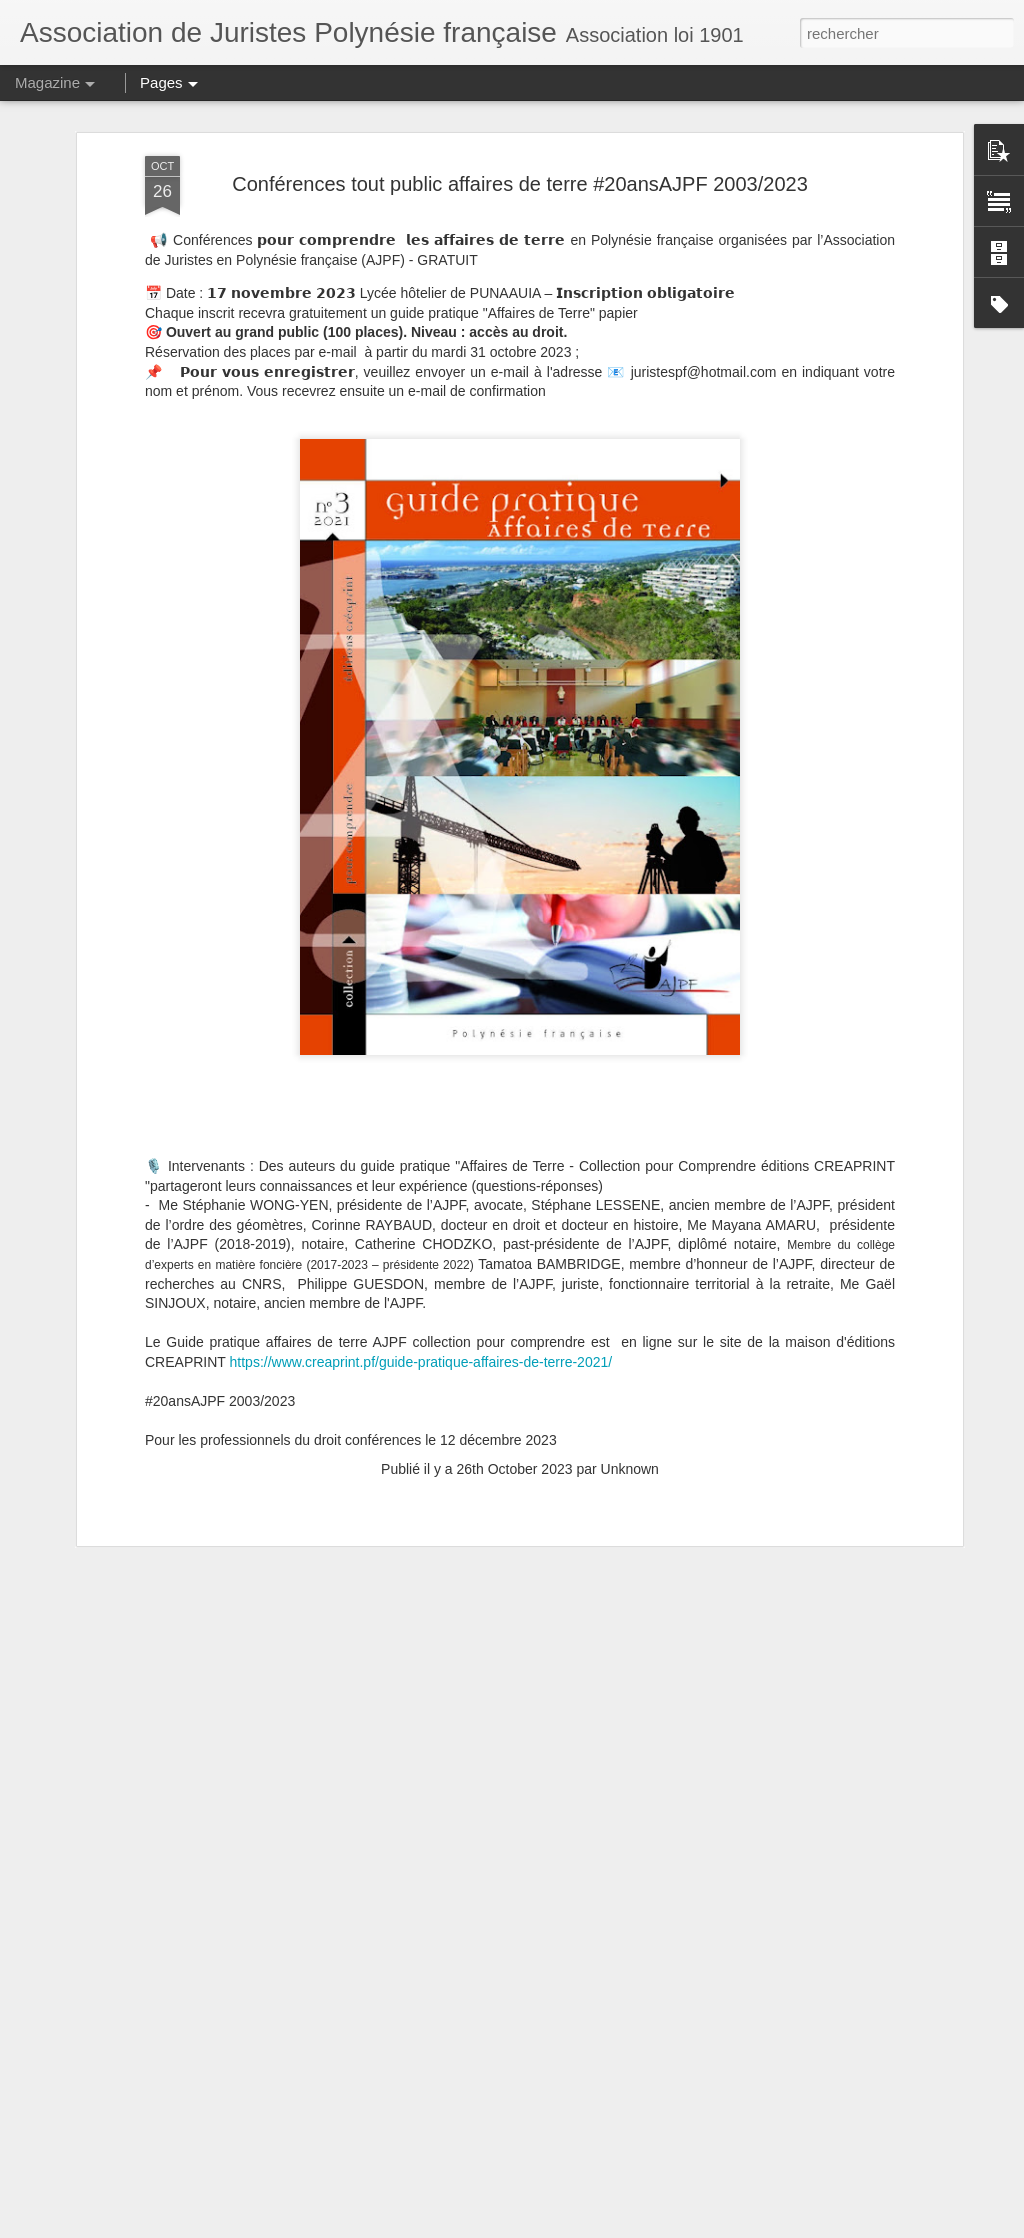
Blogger (583, 2227)
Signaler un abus (650, 2227)
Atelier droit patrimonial (393, 1761)
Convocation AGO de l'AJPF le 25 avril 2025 (467, 1988)
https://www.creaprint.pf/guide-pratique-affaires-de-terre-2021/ (421, 1049)
